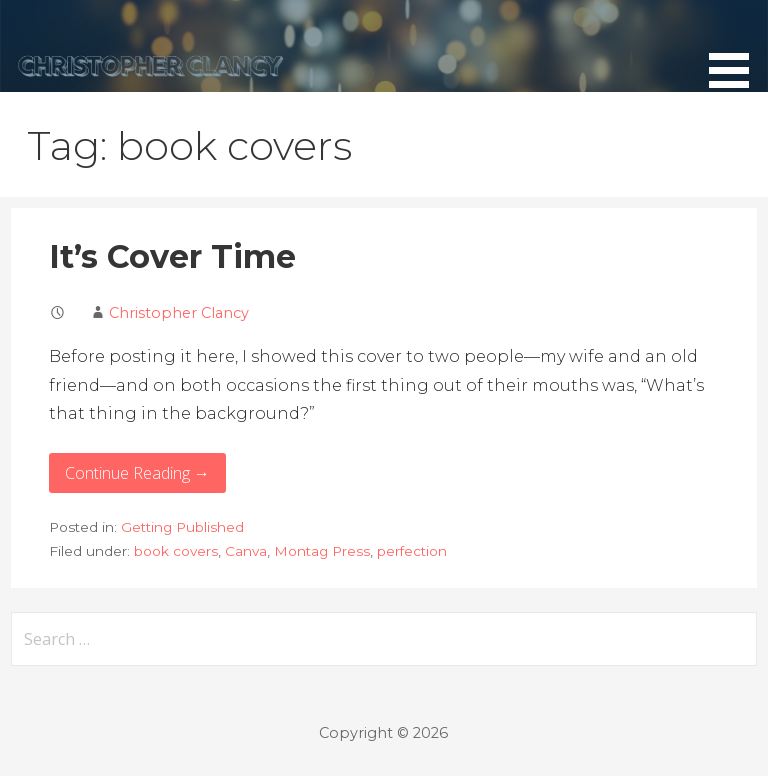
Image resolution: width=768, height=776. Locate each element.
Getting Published (182, 527)
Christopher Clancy (179, 313)
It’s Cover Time (172, 256)
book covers (176, 551)
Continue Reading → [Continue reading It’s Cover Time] (137, 473)
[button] (736, 47)
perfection (412, 551)
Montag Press (322, 551)
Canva (246, 551)
